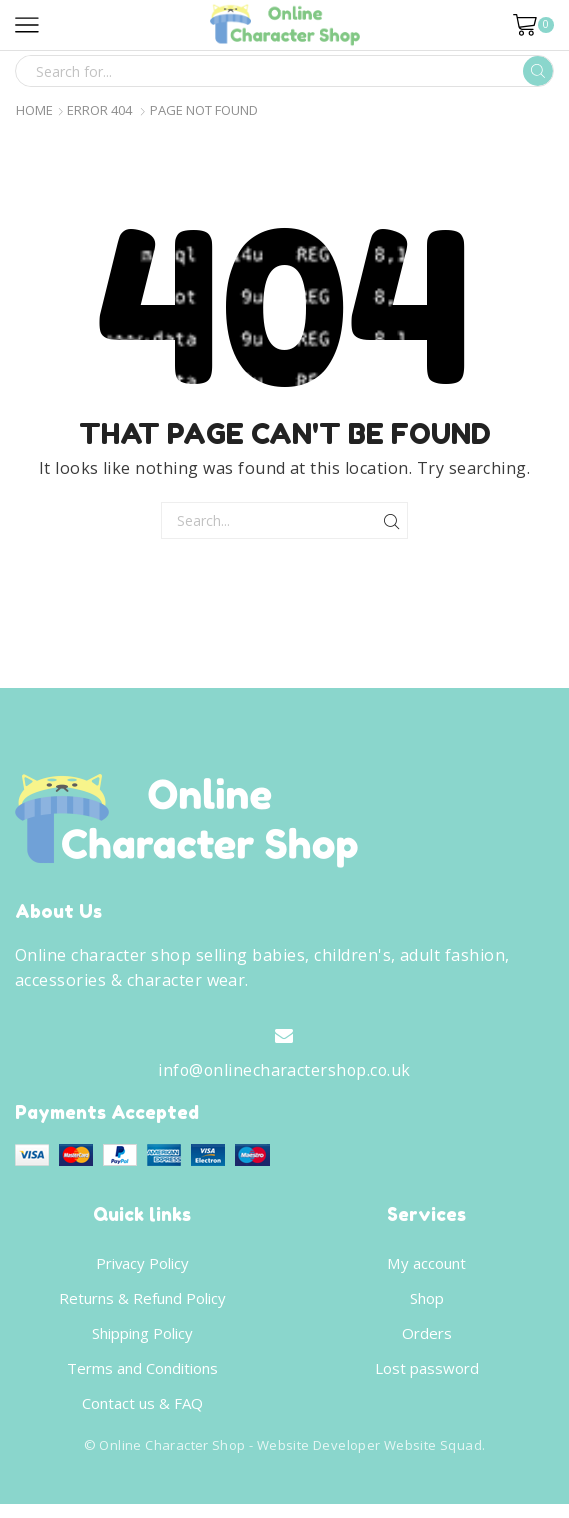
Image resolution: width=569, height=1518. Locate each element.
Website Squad (433, 1459)
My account (426, 1269)
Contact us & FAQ (142, 1415)
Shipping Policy (142, 1342)
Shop (427, 1306)
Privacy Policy (142, 1269)
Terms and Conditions (142, 1379)
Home (34, 110)
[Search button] (538, 71)
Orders (427, 1342)
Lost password (427, 1379)
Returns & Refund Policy (142, 1306)
